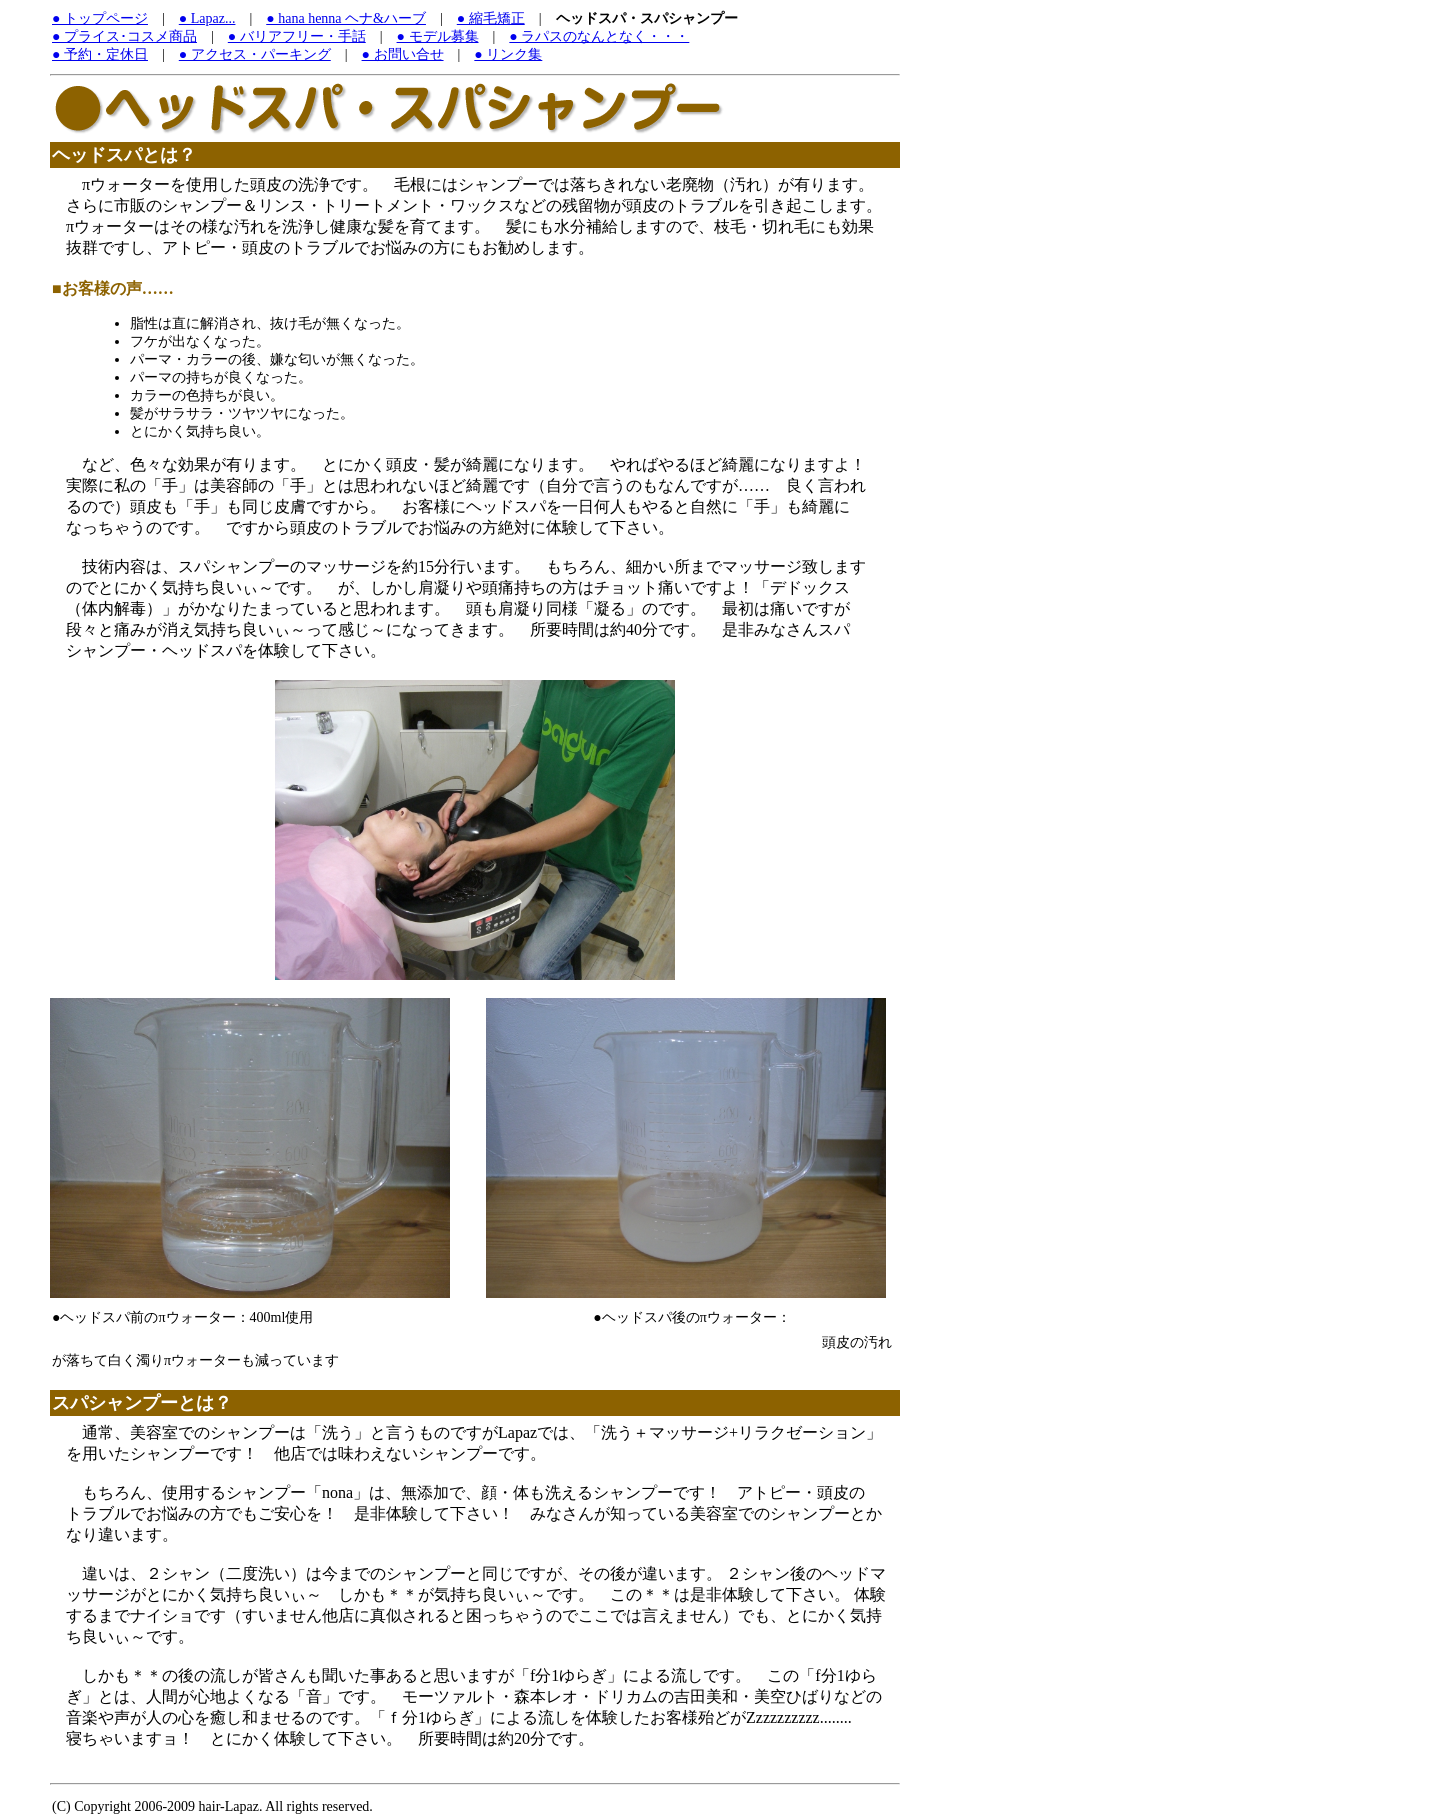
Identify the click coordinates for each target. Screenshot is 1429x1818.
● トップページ (100, 18)
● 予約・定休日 (100, 54)
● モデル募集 (438, 36)
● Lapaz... (207, 18)
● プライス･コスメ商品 (124, 36)
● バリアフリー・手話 (297, 36)
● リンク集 (508, 54)
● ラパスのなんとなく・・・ (599, 36)
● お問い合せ (403, 54)
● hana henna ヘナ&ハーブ (346, 18)
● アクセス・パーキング (255, 54)
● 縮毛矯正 (491, 18)
